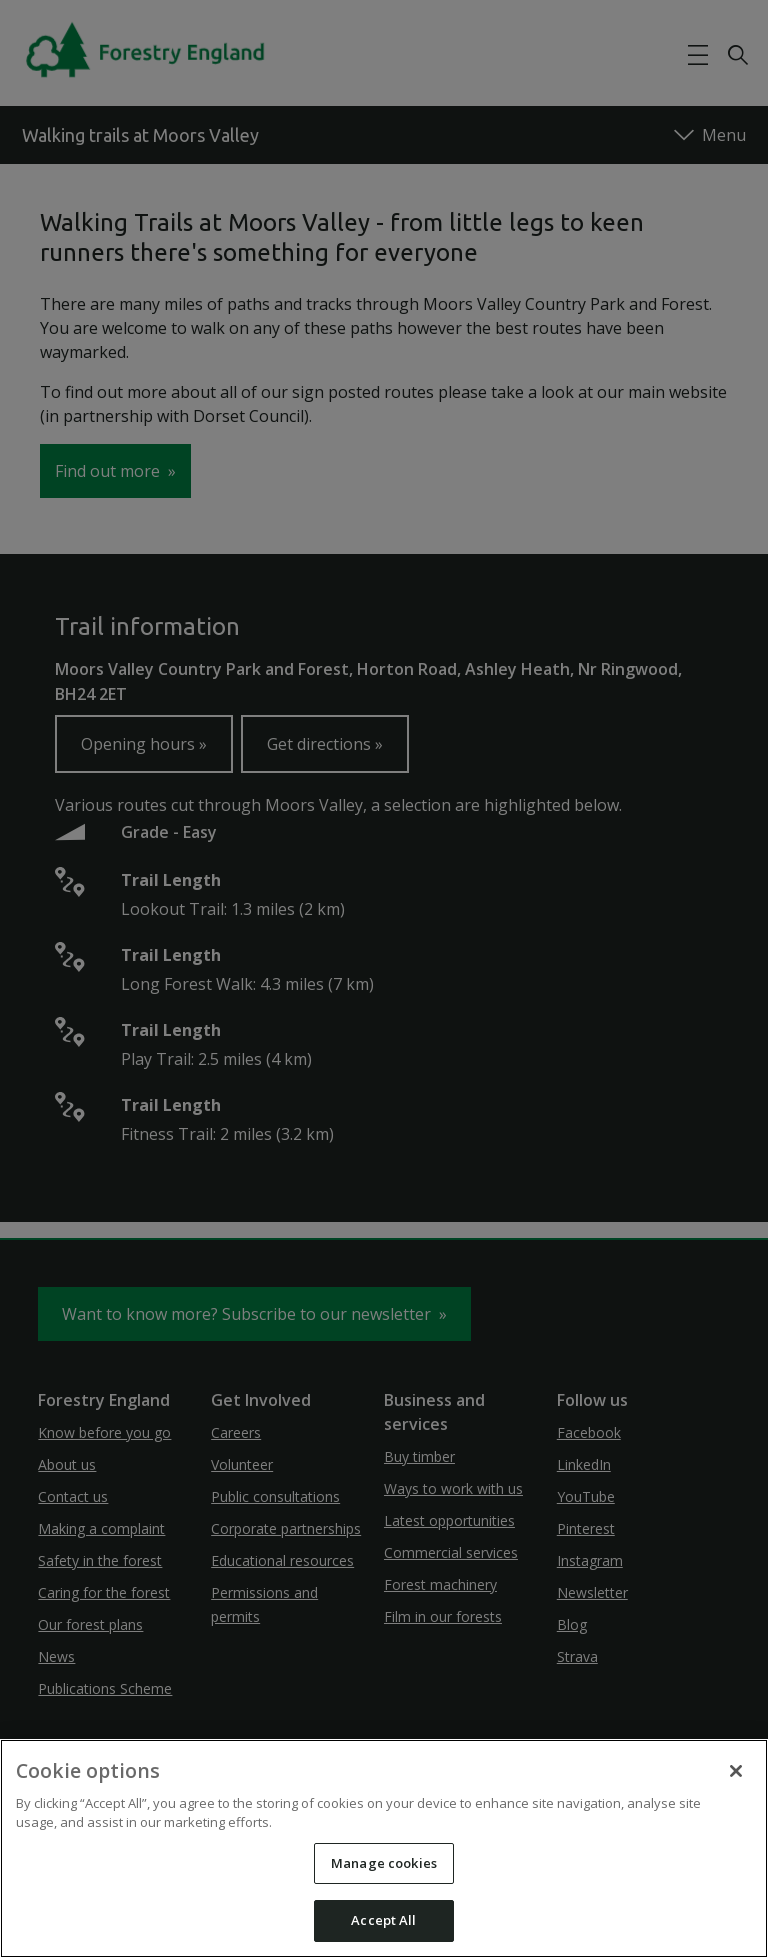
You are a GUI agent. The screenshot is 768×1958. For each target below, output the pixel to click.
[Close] (736, 1771)
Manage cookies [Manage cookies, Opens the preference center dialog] (384, 1863)
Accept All (383, 1920)
